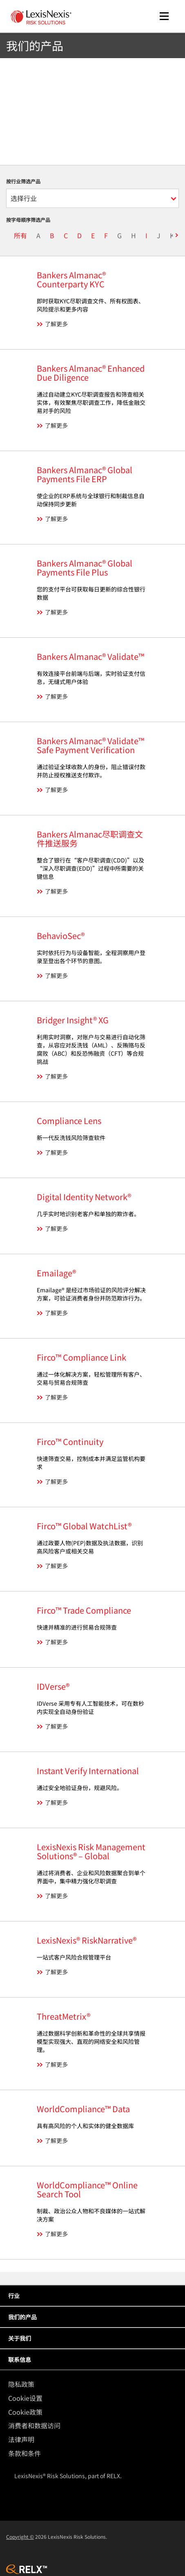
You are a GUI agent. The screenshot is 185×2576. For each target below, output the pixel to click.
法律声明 (21, 2439)
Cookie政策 (25, 2412)
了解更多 (56, 324)
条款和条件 (24, 2453)
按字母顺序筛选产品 (28, 219)
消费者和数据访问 (34, 2425)
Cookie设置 (25, 2398)
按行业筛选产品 (23, 181)
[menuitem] (94, 2384)
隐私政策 (21, 2384)
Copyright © (20, 2536)
